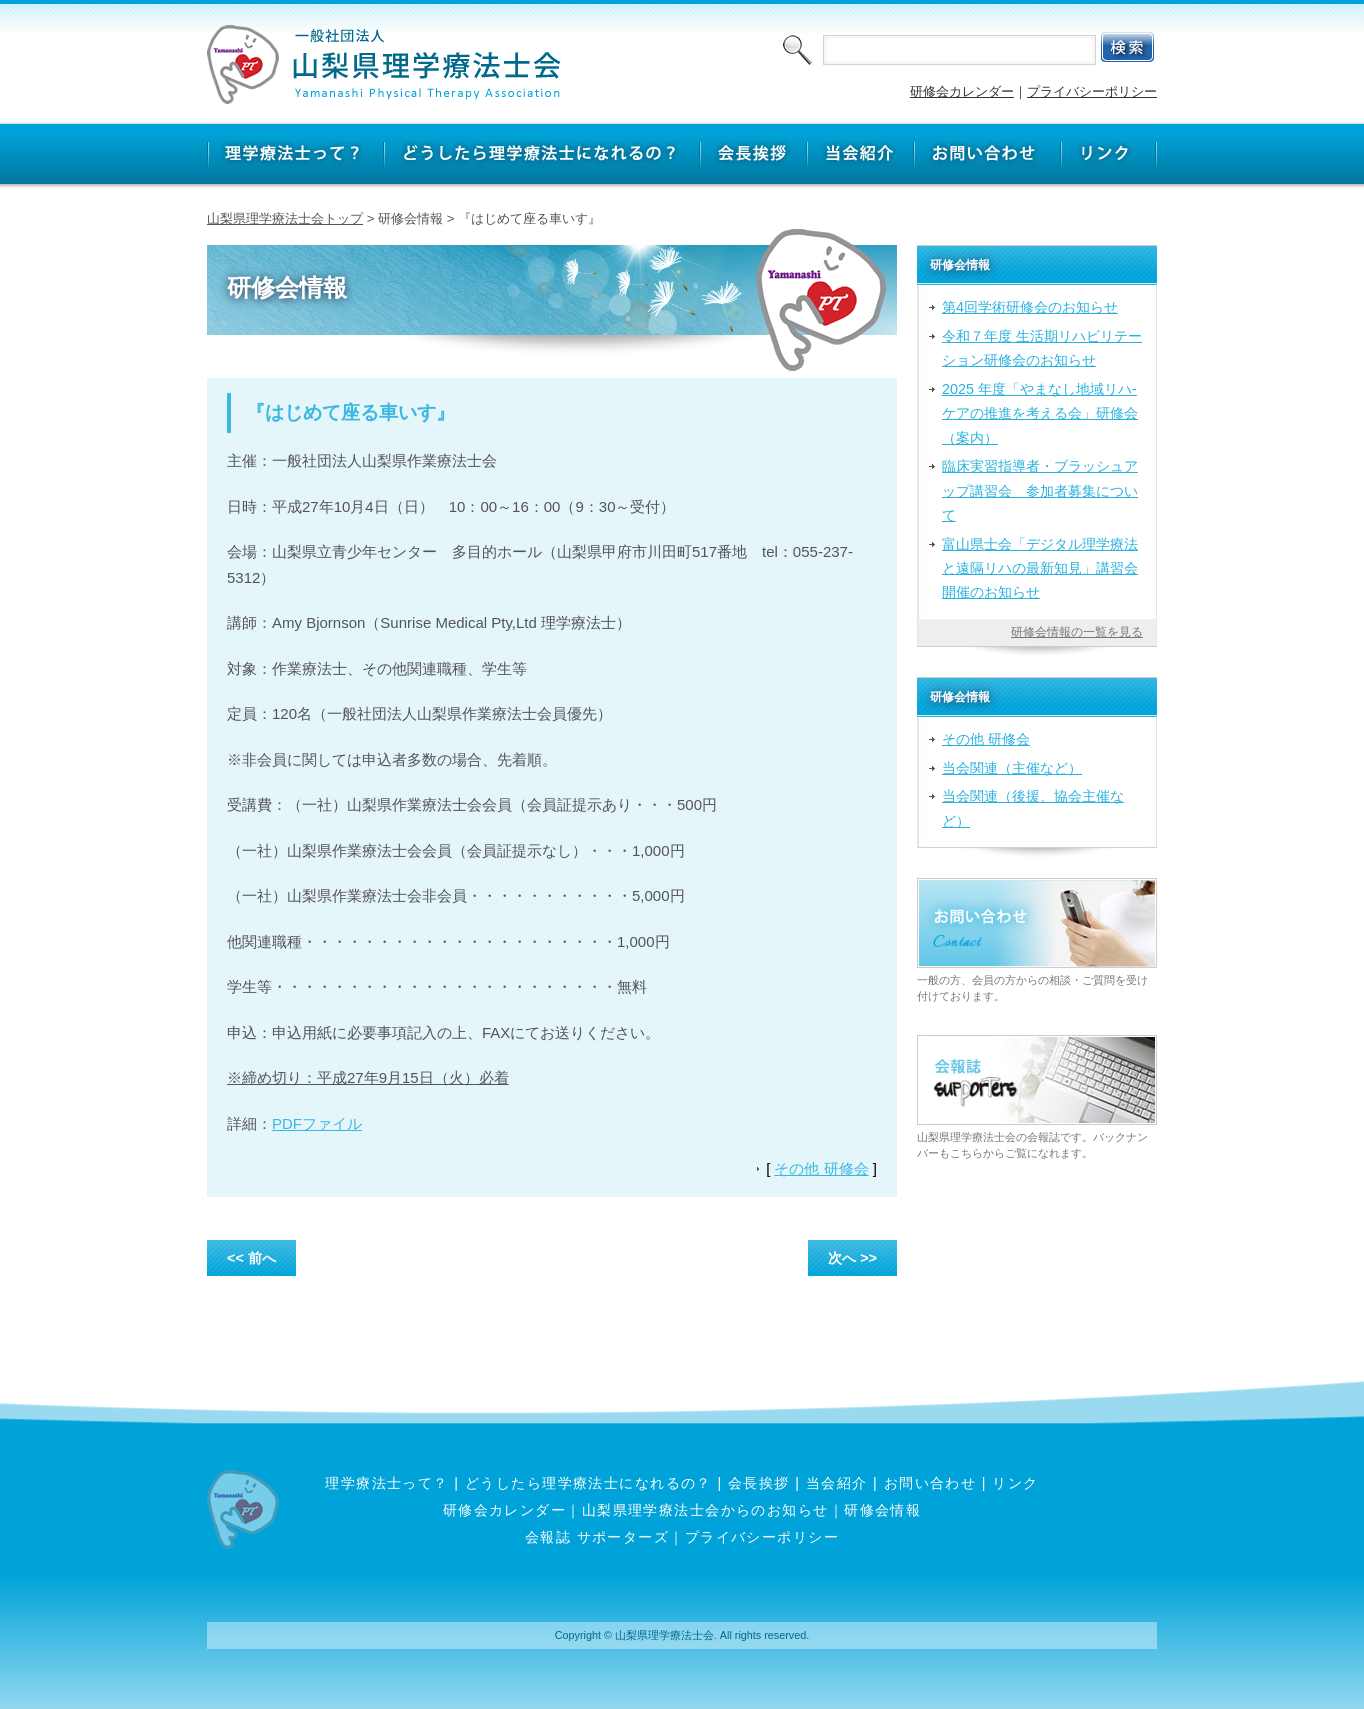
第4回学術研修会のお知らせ (1030, 307)
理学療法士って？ (387, 1483)
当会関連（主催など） (1012, 768)
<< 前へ (251, 1258)
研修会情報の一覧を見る (1077, 632)
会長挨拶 (759, 1483)
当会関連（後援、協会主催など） (1033, 808)
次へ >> (852, 1258)
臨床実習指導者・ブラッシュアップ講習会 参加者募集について (1040, 490)
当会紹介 (837, 1483)
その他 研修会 (821, 1168)
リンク (1015, 1483)
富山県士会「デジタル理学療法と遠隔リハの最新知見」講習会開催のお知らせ (1040, 568)
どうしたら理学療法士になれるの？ (588, 1483)
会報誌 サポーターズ (597, 1537)
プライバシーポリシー (1092, 91)
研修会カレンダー (962, 91)
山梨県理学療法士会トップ (285, 218)
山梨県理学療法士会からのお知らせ (705, 1510)
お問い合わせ (930, 1483)
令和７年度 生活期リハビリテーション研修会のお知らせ (1042, 348)
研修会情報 (882, 1510)
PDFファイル (317, 1123)
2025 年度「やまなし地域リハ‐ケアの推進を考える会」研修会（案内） (1040, 413)
